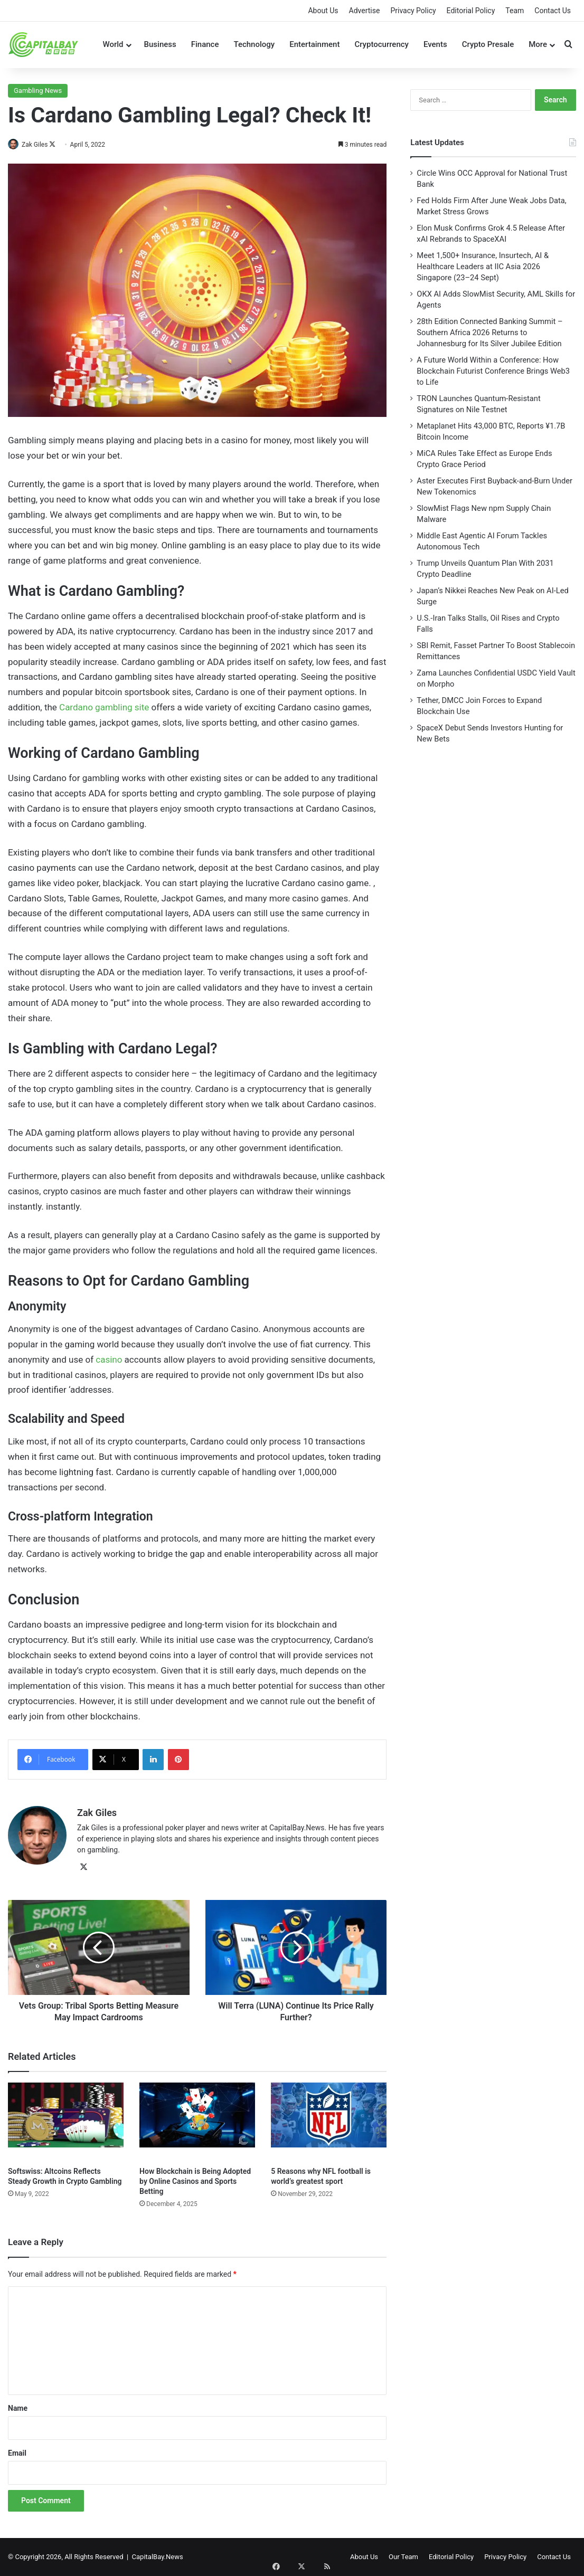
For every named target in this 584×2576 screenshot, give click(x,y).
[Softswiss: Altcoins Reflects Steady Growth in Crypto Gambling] (66, 2122)
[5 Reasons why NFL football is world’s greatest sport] (329, 2122)
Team (514, 10)
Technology (254, 44)
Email (17, 2453)
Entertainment (314, 44)
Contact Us (552, 10)
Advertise (364, 10)
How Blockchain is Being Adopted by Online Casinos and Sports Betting (195, 2181)
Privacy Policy (413, 10)
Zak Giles (40, 144)
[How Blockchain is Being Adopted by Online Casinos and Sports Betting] (197, 2122)
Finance (205, 44)
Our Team (403, 2557)
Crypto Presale (488, 44)
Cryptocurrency (381, 44)
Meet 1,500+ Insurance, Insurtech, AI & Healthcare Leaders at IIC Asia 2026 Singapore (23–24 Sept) (483, 266)
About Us (323, 10)
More (538, 44)
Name (17, 2408)
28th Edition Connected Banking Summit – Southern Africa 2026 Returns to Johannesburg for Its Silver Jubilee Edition (489, 332)
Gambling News (38, 90)
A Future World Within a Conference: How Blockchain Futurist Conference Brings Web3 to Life (493, 371)
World (112, 44)
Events (435, 44)
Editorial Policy (471, 10)
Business (160, 44)
